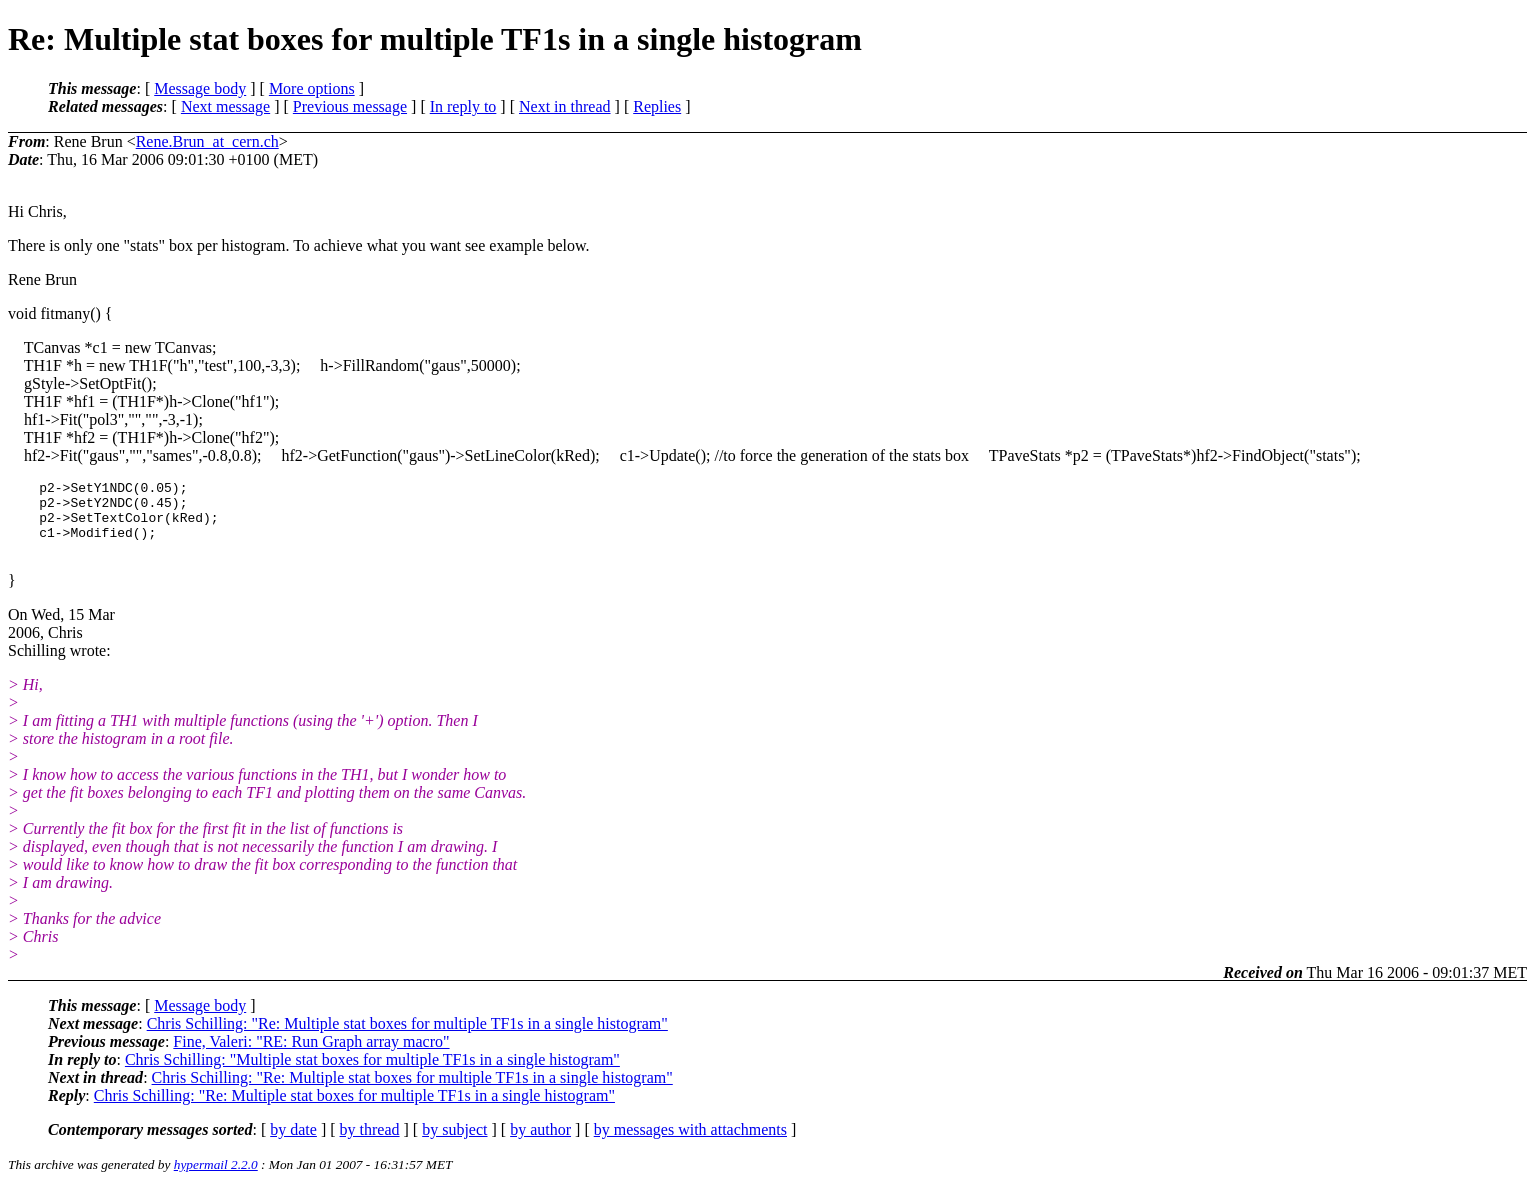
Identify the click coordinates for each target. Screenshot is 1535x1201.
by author (540, 1141)
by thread (370, 1141)
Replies (657, 106)
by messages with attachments (690, 1141)
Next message (225, 106)
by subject (454, 1141)
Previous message (350, 106)
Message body (200, 88)
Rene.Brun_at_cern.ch (207, 141)
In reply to (463, 106)
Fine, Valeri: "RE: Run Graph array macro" (311, 1053)
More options (312, 88)
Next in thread (565, 106)
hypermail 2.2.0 (216, 1176)
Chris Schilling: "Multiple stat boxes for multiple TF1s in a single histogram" (372, 1071)
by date (293, 1141)
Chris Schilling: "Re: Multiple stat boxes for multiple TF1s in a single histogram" (407, 1035)
